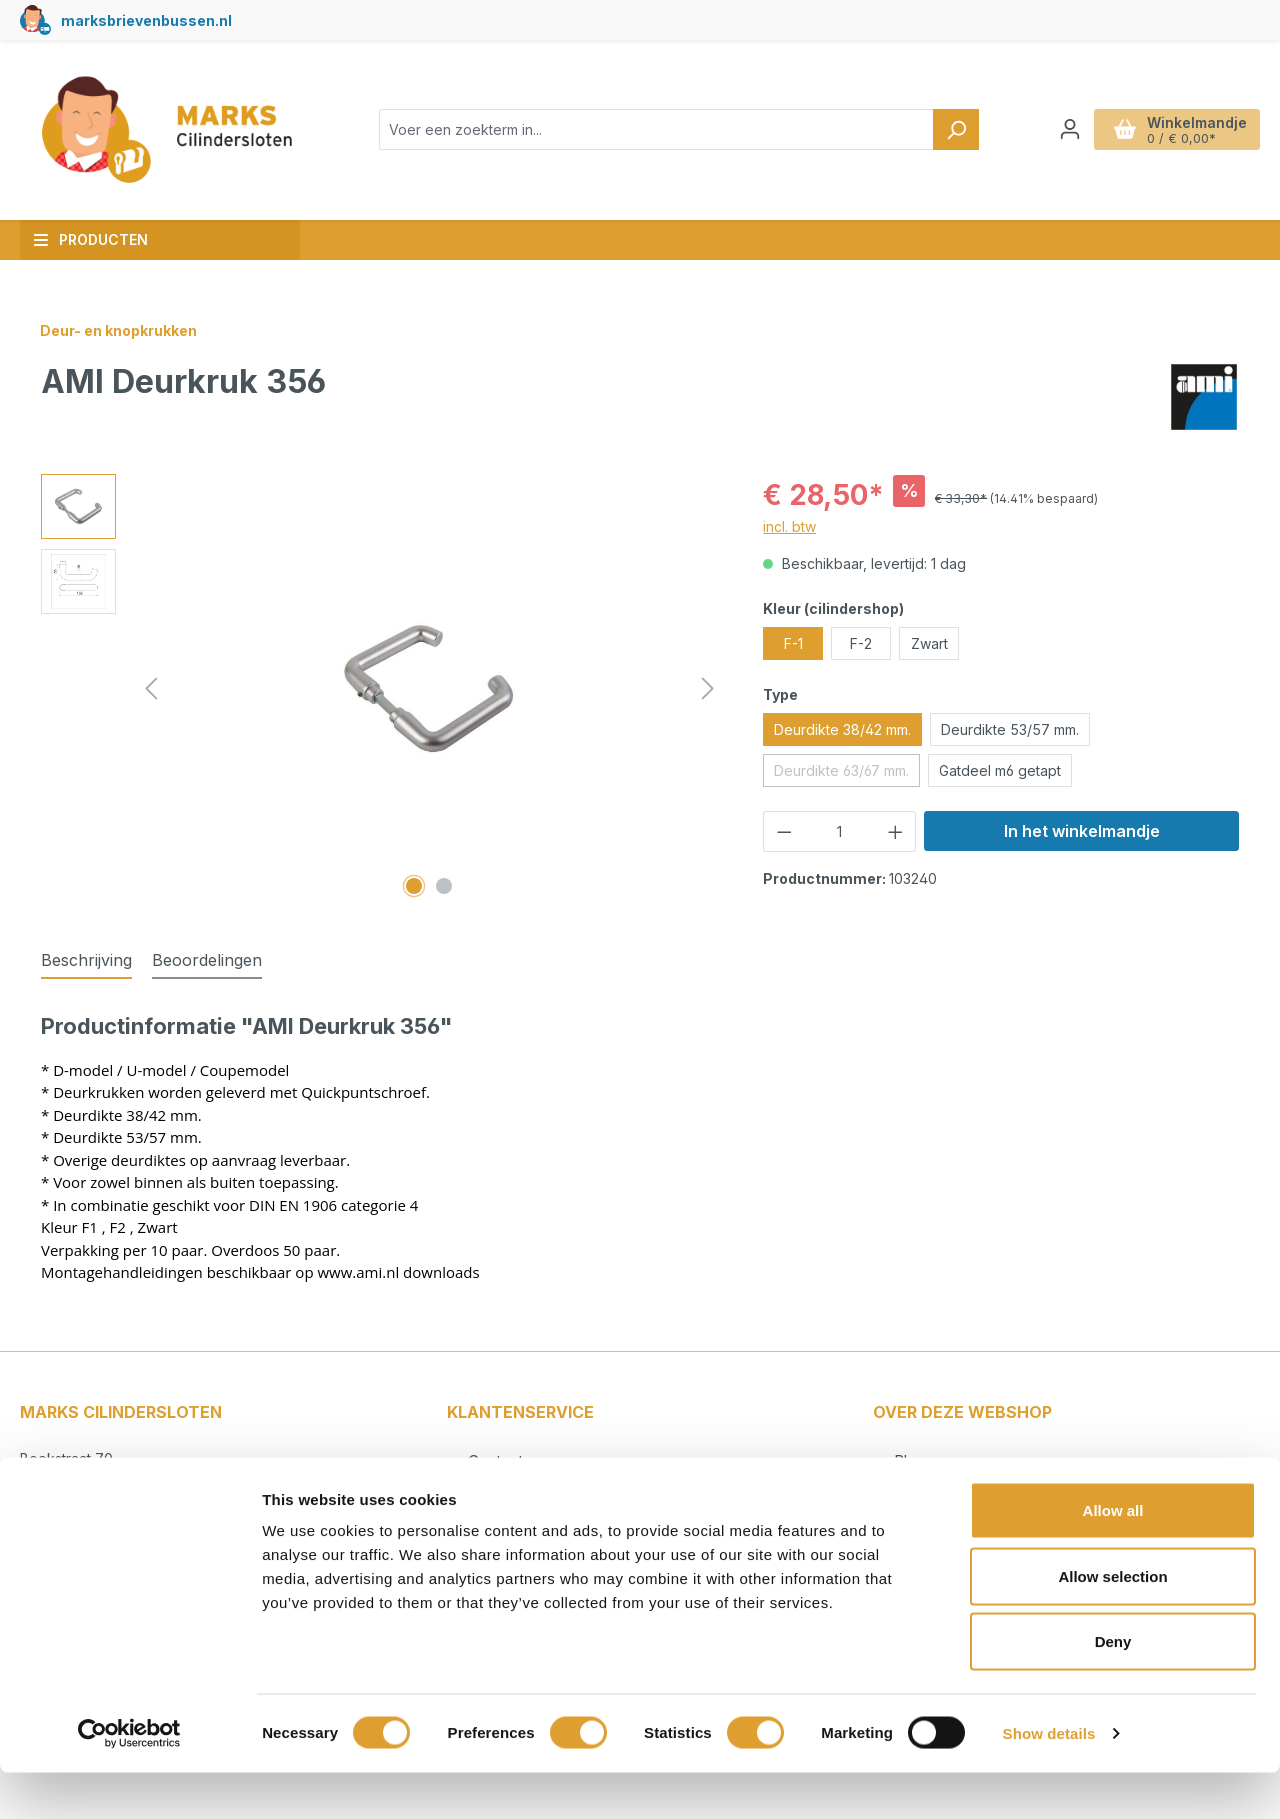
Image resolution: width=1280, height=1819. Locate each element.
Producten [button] (90, 239)
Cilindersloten (938, 1488)
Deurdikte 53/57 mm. (1010, 729)
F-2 (861, 643)
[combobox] (656, 129)
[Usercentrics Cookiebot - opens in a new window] (129, 1780)
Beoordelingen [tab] (207, 960)
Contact (493, 1461)
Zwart (929, 643)
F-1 (793, 643)
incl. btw (789, 526)
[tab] (86, 961)
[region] (382, 689)
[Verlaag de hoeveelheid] (784, 831)
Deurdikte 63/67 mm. (847, 774)
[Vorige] (151, 688)
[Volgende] (708, 688)
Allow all (1113, 1556)
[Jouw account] (1070, 129)
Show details (1049, 1779)
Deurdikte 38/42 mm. (842, 729)
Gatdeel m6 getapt (1000, 770)
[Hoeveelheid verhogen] (896, 831)
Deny (1113, 1687)
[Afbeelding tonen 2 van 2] (444, 886)
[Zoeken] (956, 129)
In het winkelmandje (1082, 831)
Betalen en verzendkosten (556, 1488)
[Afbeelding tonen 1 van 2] (414, 886)
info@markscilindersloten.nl (129, 1501)
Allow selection (1112, 1622)
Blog (907, 1461)
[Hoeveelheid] (840, 831)
